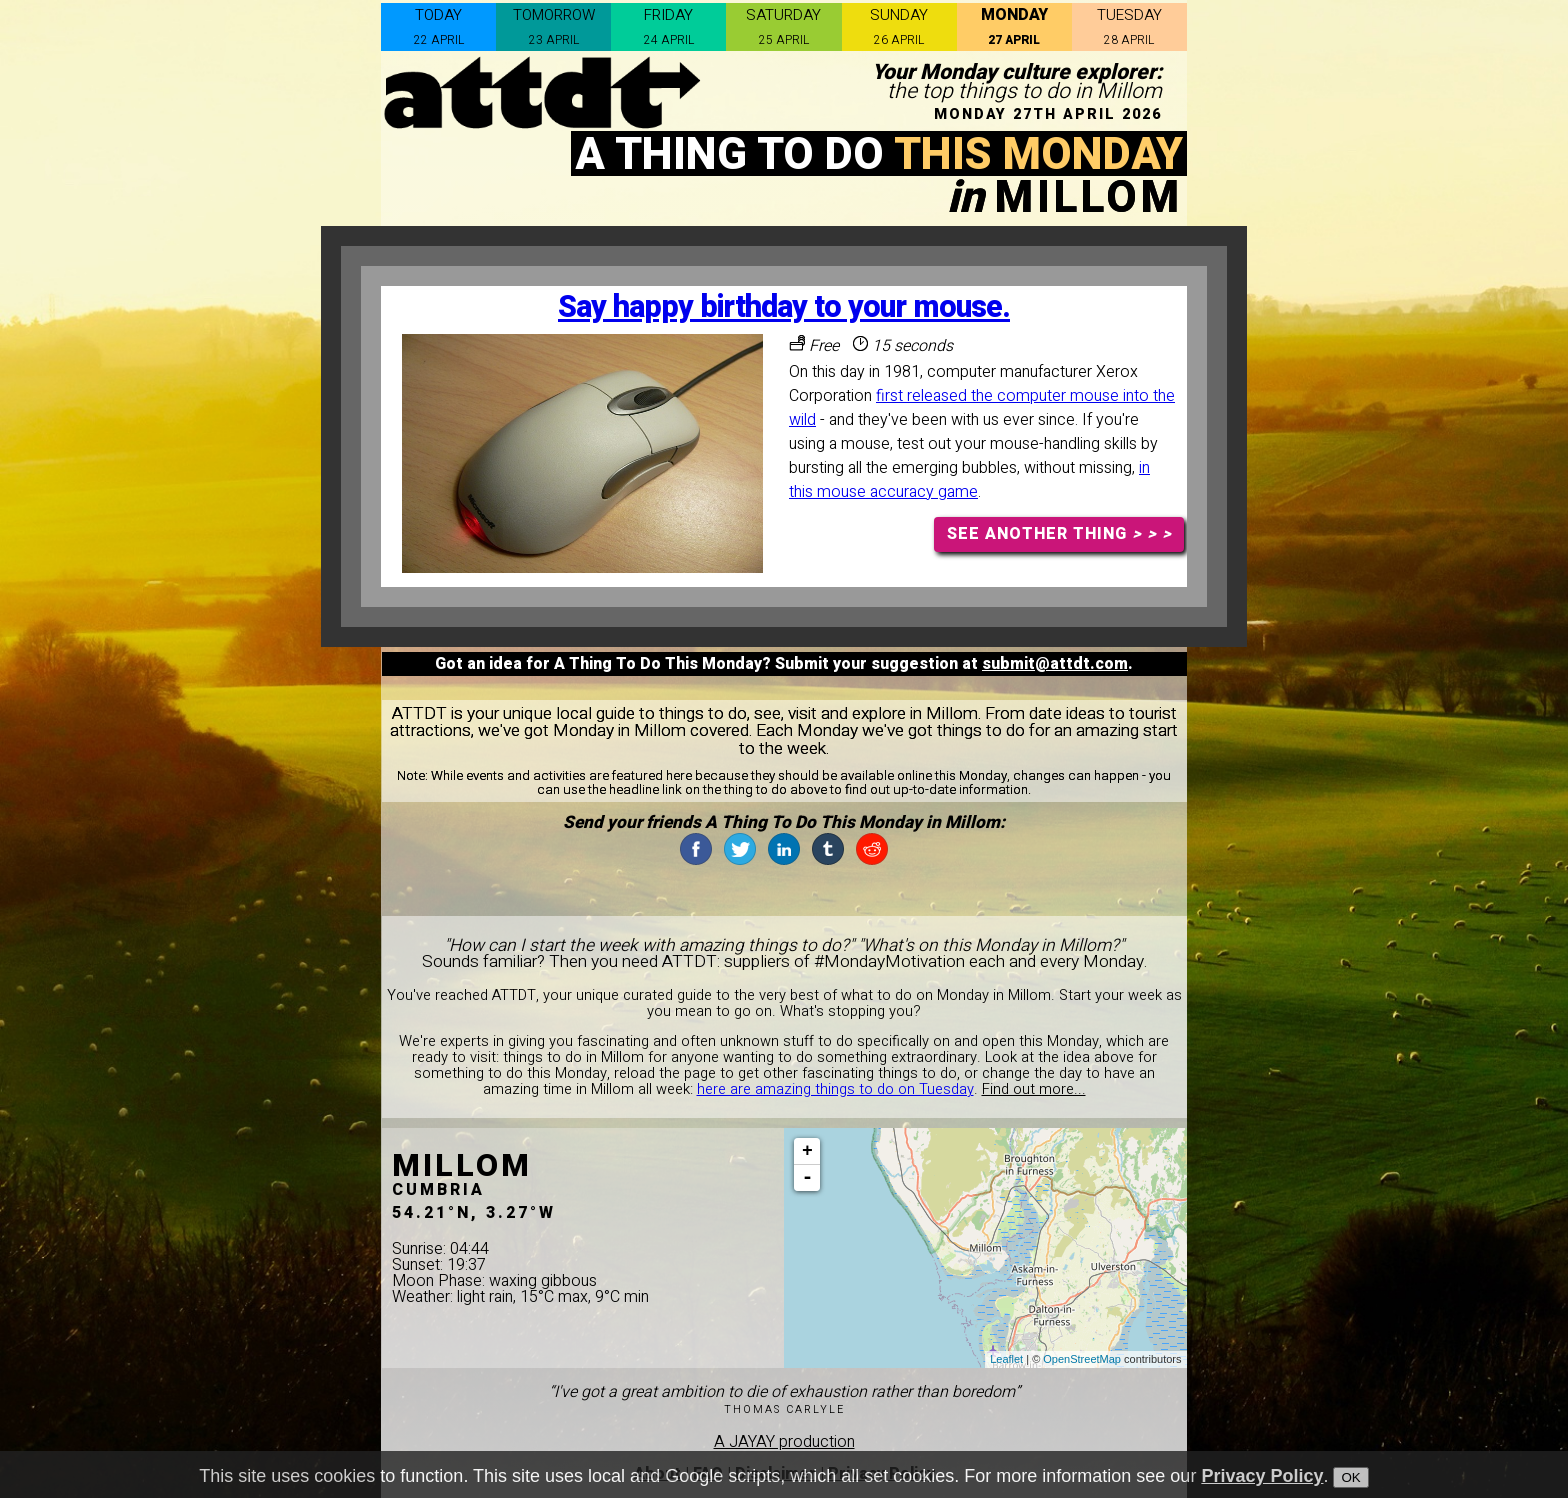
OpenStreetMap (1082, 1359)
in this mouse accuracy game (969, 480)
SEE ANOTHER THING (1059, 534)
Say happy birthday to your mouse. (784, 307)
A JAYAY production (784, 1442)
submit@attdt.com (1055, 664)
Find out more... (1034, 1089)
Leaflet (1006, 1359)
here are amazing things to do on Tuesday (835, 1089)
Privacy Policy (1262, 1478)
